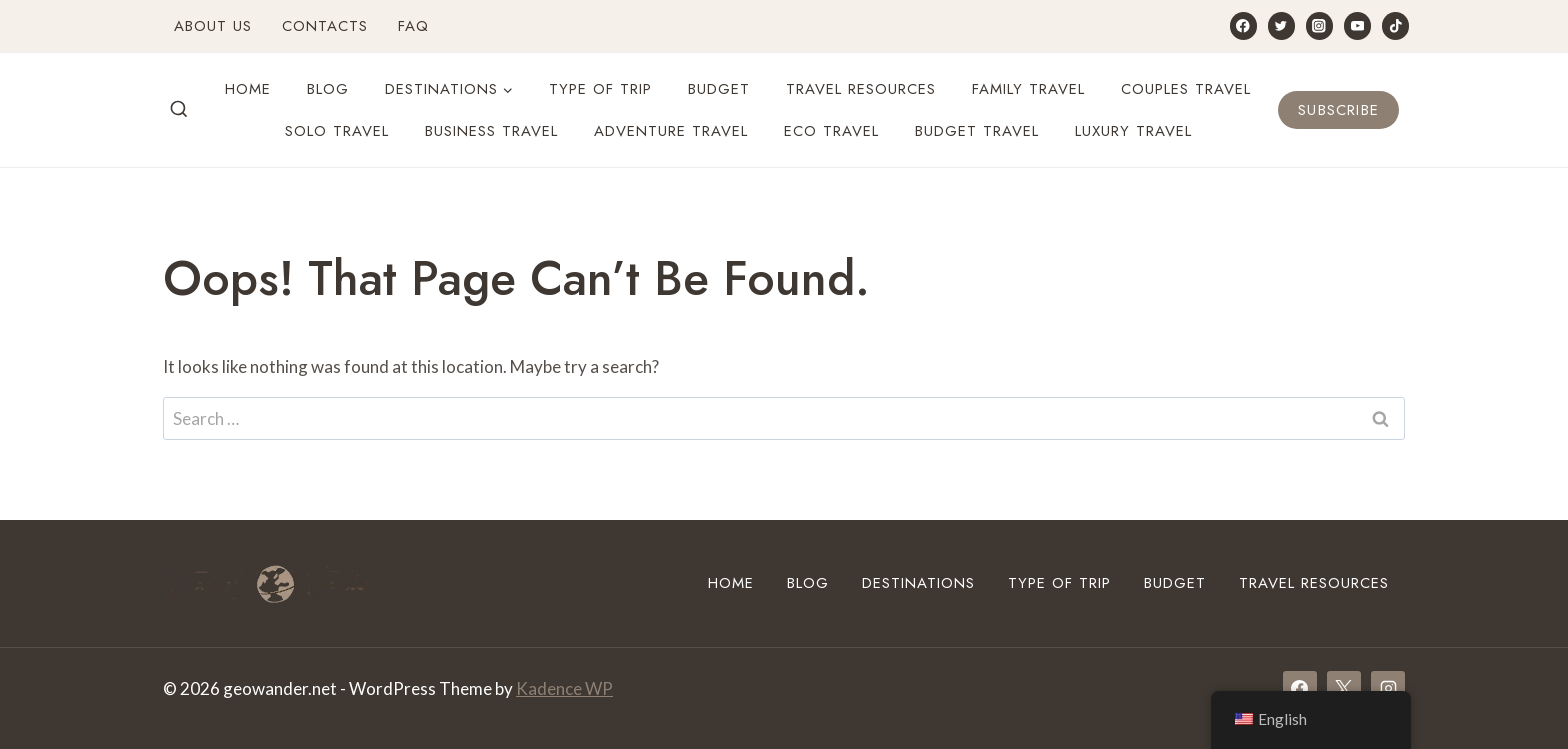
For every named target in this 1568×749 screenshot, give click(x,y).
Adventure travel (671, 131)
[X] (1344, 688)
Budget (719, 89)
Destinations (918, 583)
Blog (328, 89)
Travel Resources (861, 89)
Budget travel (977, 131)
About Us (213, 26)
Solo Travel (337, 131)
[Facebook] (1243, 25)
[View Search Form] (179, 110)
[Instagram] (1319, 25)
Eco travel (831, 131)
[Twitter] (1281, 25)
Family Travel (1028, 89)
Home (248, 89)
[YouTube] (1357, 25)
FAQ (413, 26)
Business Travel (491, 131)
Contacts (325, 26)
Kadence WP (564, 688)
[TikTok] (1395, 25)
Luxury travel (1133, 131)
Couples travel (1186, 89)
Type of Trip (600, 89)
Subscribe (1338, 110)
